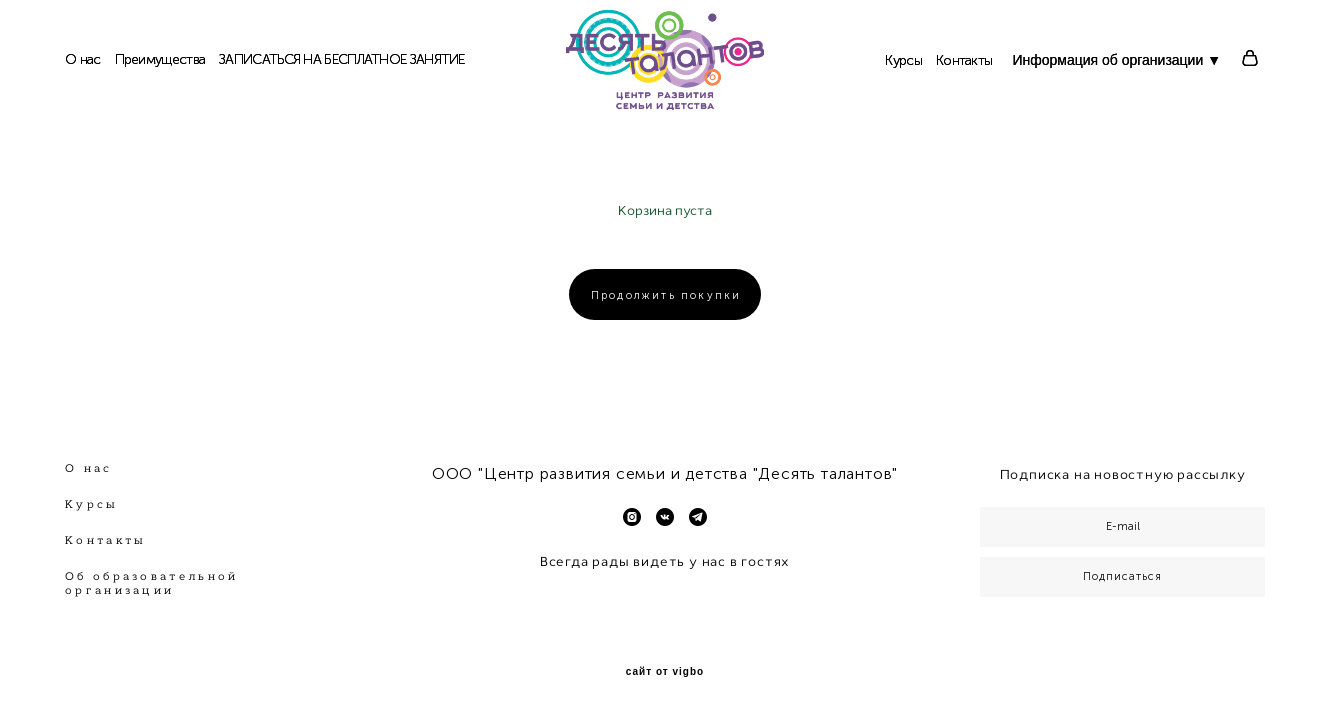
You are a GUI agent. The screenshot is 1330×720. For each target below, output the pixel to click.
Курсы (903, 61)
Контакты (964, 61)
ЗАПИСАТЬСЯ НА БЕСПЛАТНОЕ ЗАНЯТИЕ (342, 60)
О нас (83, 60)
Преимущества (160, 60)
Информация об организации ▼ (1116, 60)
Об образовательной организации (151, 583)
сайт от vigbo (665, 672)
